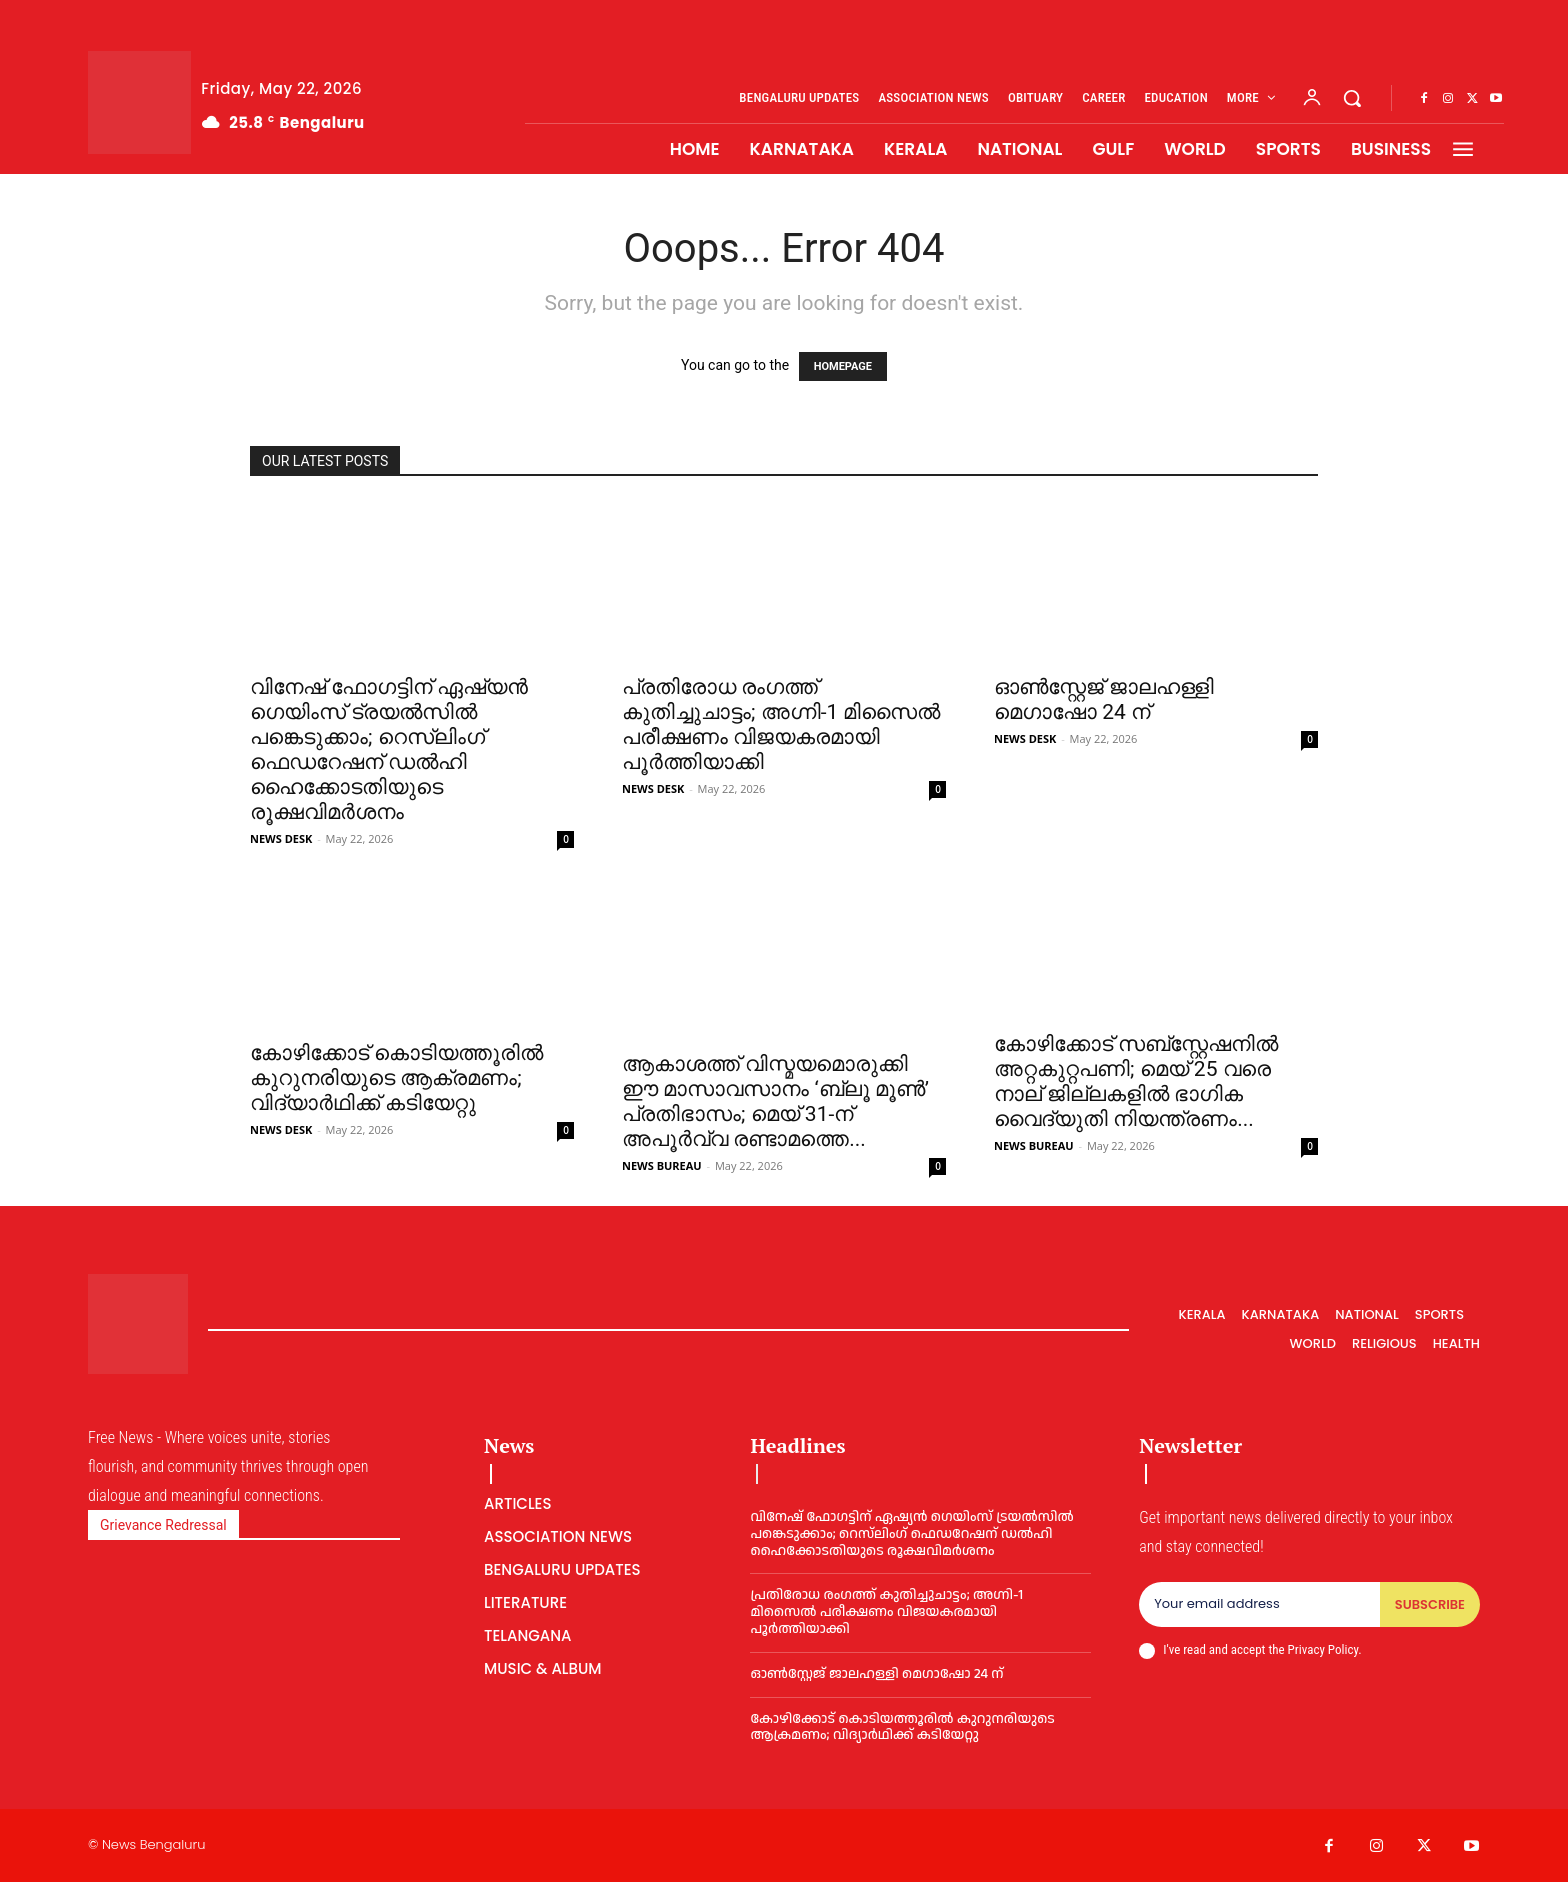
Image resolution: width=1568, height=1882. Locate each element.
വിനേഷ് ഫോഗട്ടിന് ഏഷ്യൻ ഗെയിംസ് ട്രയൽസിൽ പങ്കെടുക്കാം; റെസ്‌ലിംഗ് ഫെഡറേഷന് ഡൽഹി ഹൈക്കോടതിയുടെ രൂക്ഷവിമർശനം (389, 749)
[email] (1259, 1605)
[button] (1352, 98)
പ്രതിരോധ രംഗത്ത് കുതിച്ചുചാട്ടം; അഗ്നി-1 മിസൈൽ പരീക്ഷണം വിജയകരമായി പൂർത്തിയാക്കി (781, 724)
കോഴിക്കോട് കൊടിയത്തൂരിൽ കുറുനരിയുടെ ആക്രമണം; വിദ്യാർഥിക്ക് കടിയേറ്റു (396, 1078)
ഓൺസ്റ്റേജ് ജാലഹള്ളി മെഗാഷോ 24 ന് (1104, 699)
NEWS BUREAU (662, 1165)
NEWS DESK (281, 838)
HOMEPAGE (843, 366)
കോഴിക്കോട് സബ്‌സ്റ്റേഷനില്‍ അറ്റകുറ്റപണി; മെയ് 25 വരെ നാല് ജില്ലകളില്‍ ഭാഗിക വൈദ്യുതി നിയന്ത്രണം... (1136, 1081)
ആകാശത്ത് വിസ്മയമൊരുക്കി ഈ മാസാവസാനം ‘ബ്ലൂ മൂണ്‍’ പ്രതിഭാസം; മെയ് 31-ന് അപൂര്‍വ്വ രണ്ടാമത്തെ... (775, 1101)
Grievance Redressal (163, 1525)
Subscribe (1430, 1604)
